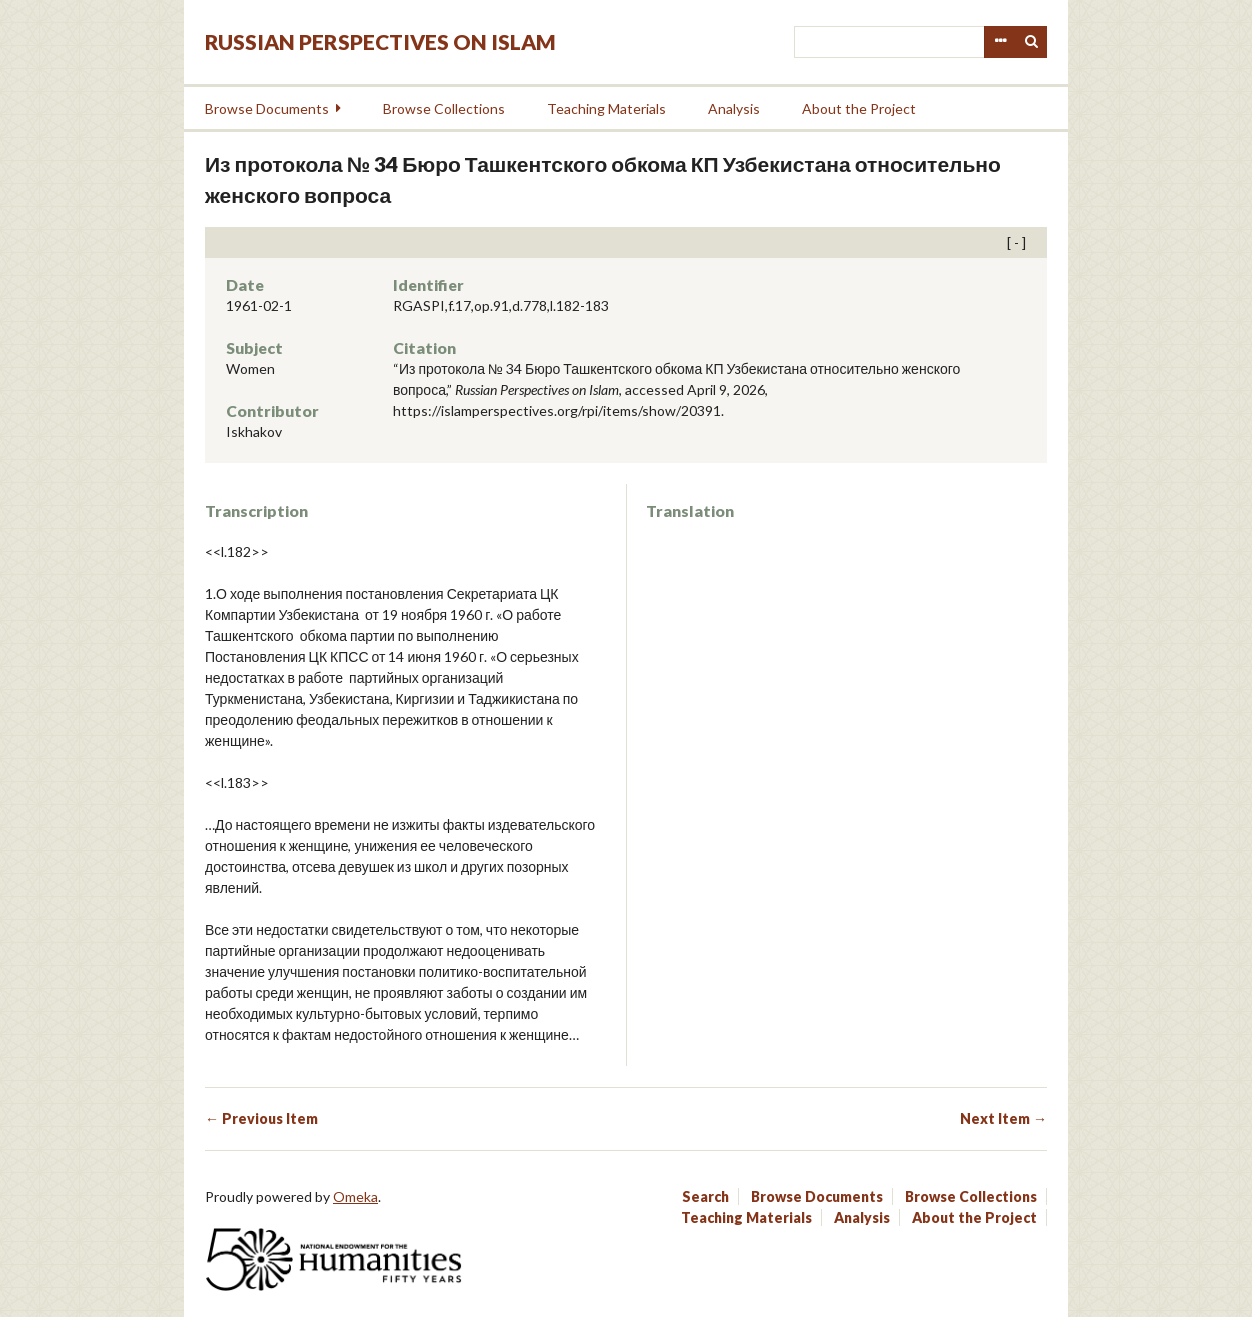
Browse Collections (444, 108)
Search (1032, 42)
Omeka (355, 1196)
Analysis (734, 108)
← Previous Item (261, 1118)
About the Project (859, 108)
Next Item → (1003, 1118)
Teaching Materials (606, 108)
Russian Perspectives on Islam (380, 41)
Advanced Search (1000, 42)
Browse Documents (267, 108)
